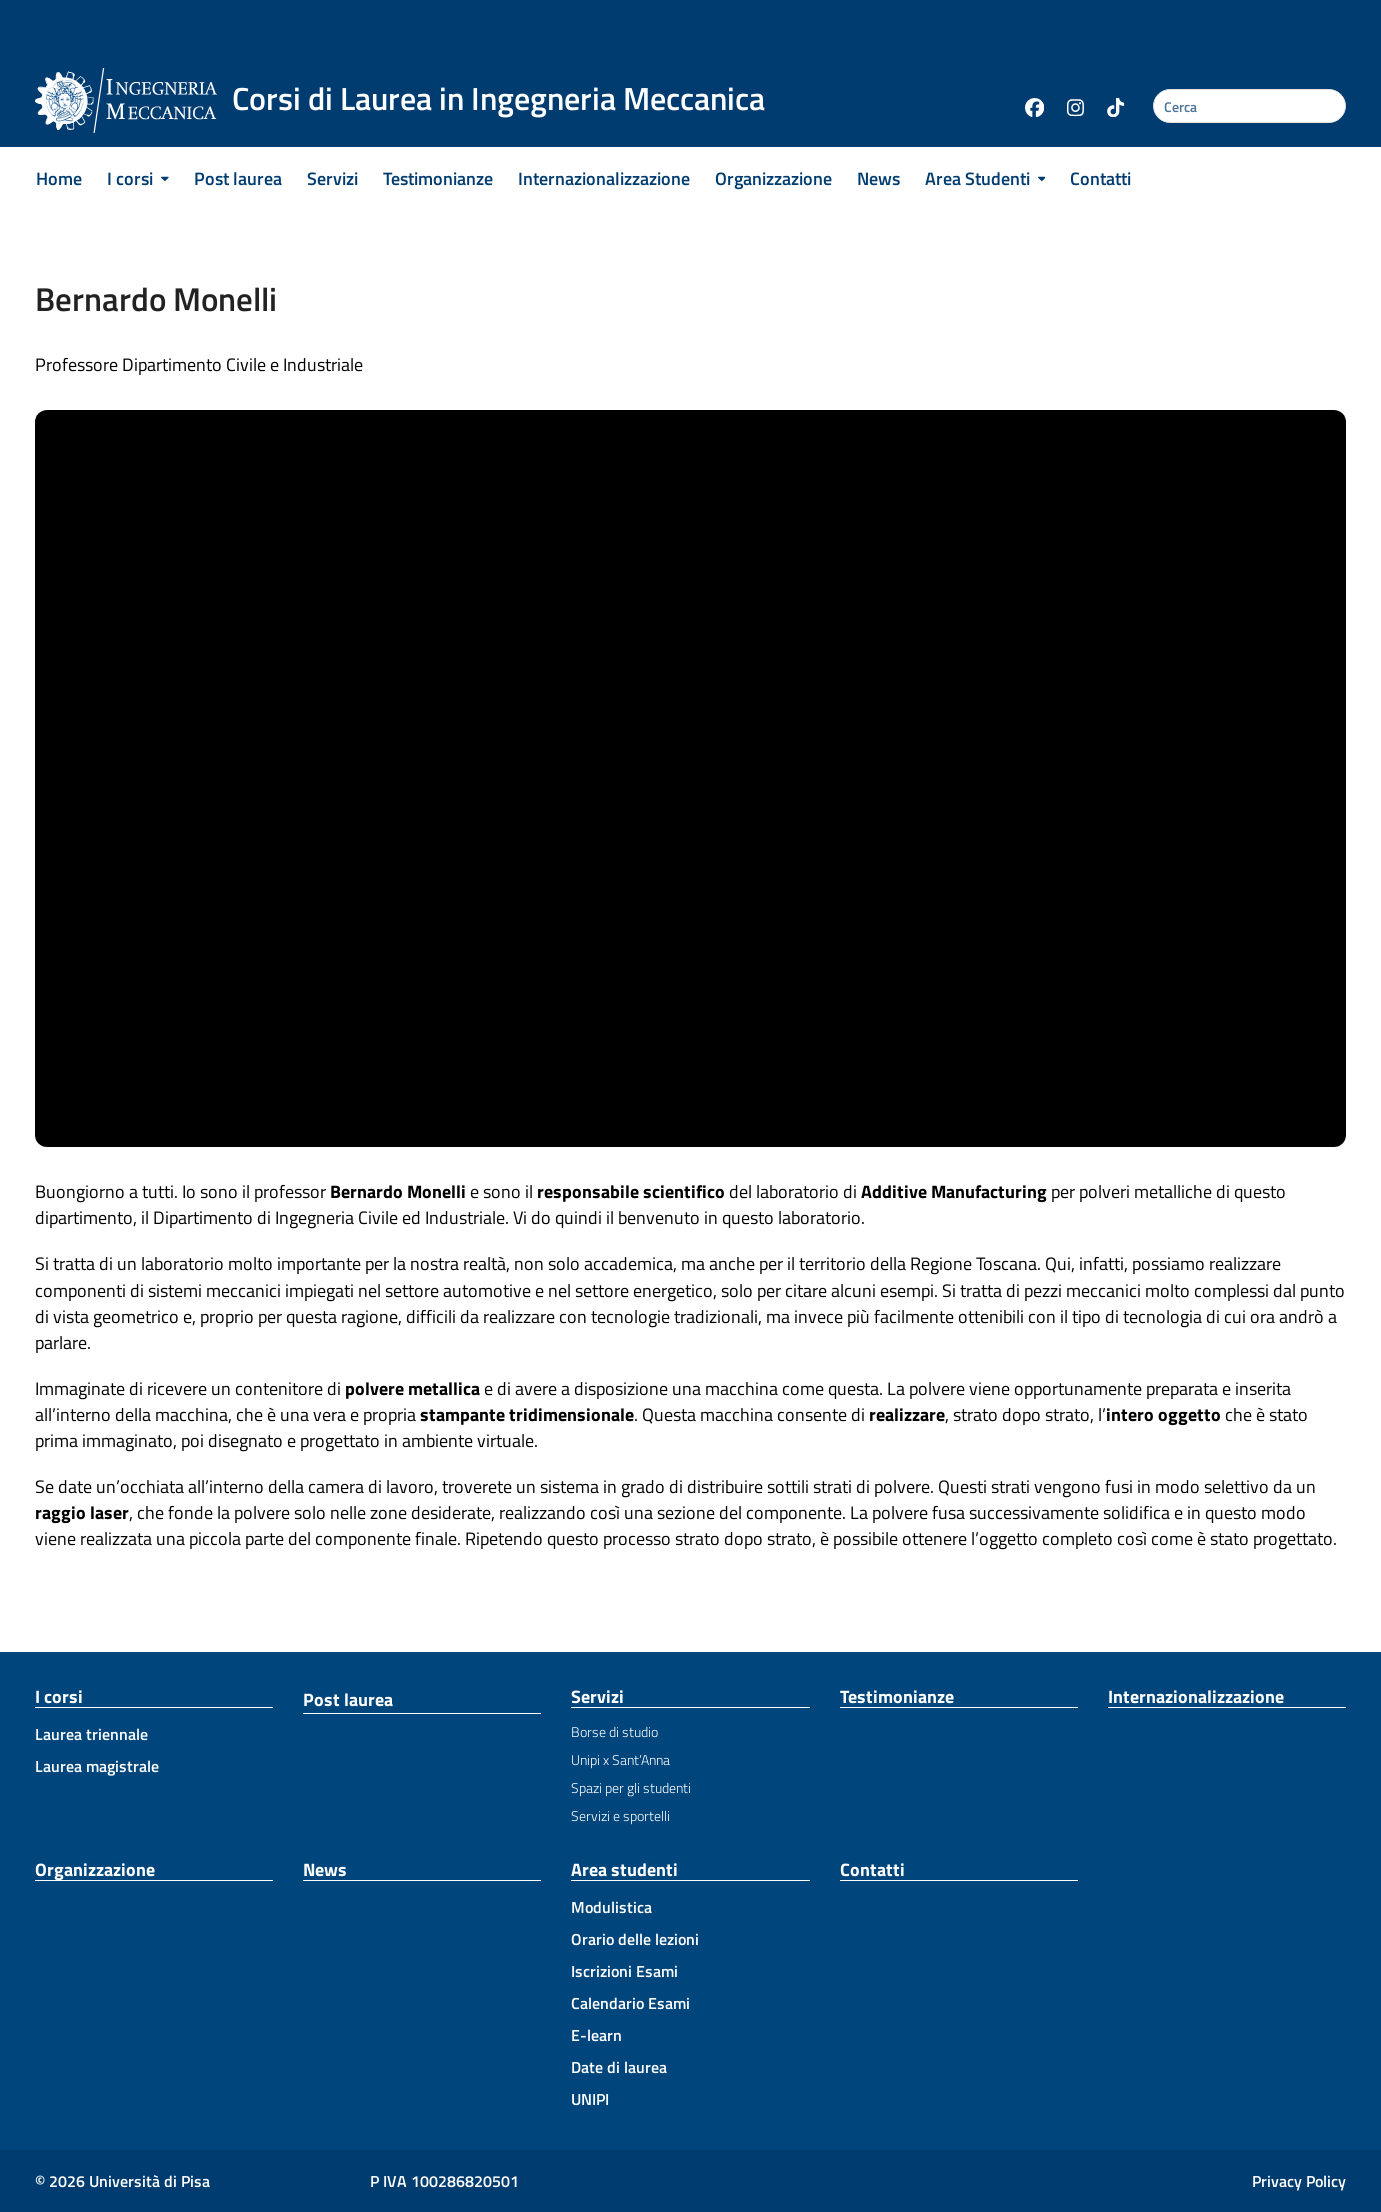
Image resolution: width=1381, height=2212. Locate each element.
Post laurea (348, 1699)
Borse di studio (614, 1731)
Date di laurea (619, 2067)
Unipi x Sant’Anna (620, 1759)
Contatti (872, 1869)
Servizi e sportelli (620, 1815)
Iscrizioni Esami (624, 1971)
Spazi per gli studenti (631, 1787)
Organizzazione (95, 1869)
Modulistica (611, 1907)
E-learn (596, 2035)
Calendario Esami (630, 2003)
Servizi (597, 1696)
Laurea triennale (91, 1734)
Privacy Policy (1299, 2181)
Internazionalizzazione (1196, 1696)
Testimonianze (897, 1696)
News (325, 1869)
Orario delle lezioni (635, 1939)
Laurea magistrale (97, 1766)
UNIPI (590, 2099)
